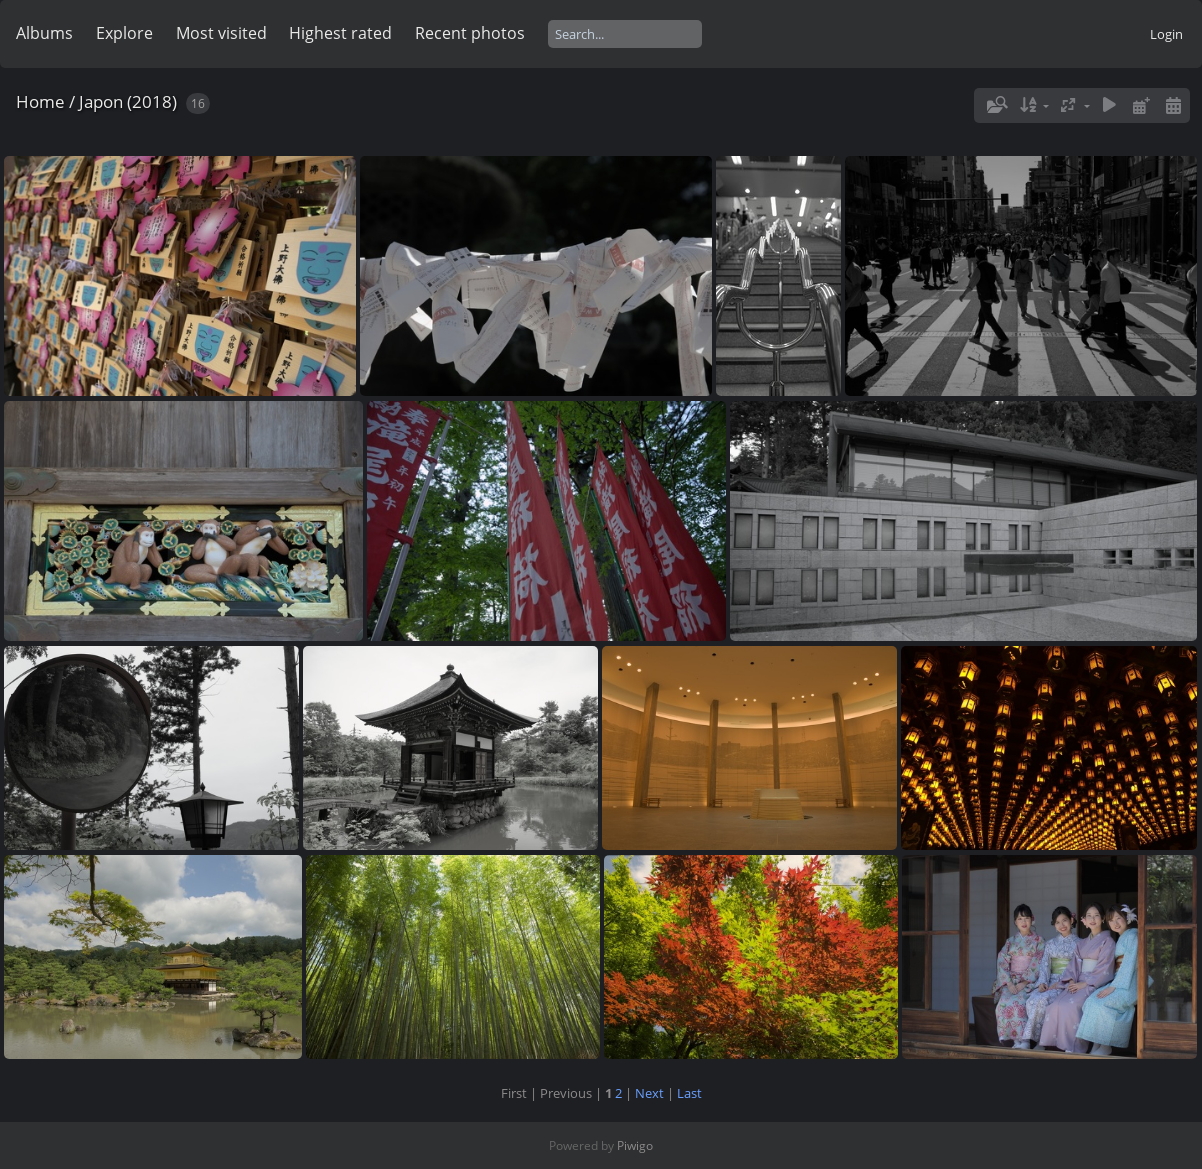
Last (689, 1093)
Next (649, 1093)
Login (1166, 34)
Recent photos (470, 33)
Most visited (221, 33)
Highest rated (340, 33)
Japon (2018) (128, 101)
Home (40, 101)
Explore (124, 33)
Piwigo (635, 1145)
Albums (44, 33)
